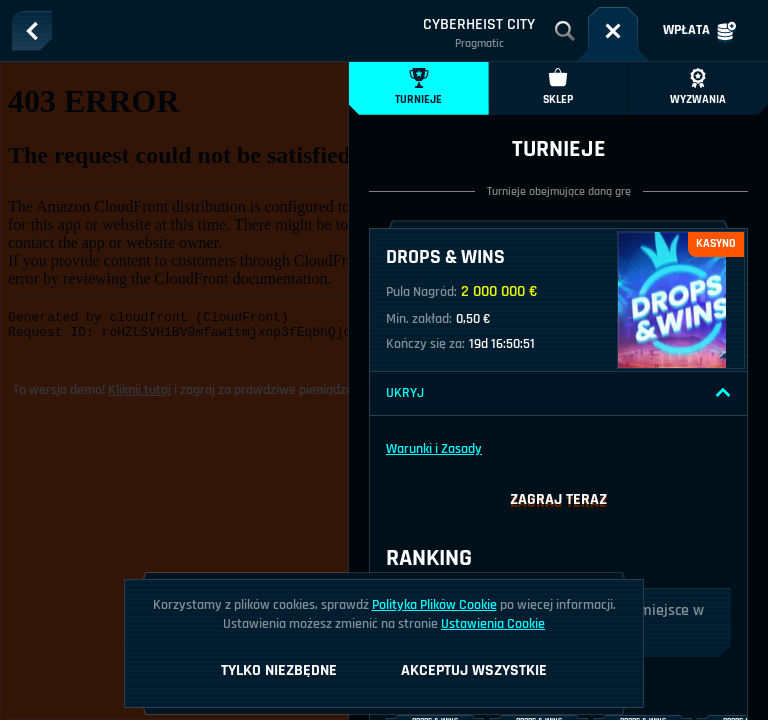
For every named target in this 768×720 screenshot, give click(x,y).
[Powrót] (32, 31)
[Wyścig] (613, 31)
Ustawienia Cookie (493, 624)
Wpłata (699, 31)
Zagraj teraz (558, 499)
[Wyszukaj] (565, 31)
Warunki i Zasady (434, 449)
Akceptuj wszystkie (474, 670)
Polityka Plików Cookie (434, 605)
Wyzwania (698, 87)
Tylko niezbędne (279, 670)
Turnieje (418, 87)
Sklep (558, 87)
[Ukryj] (723, 393)
